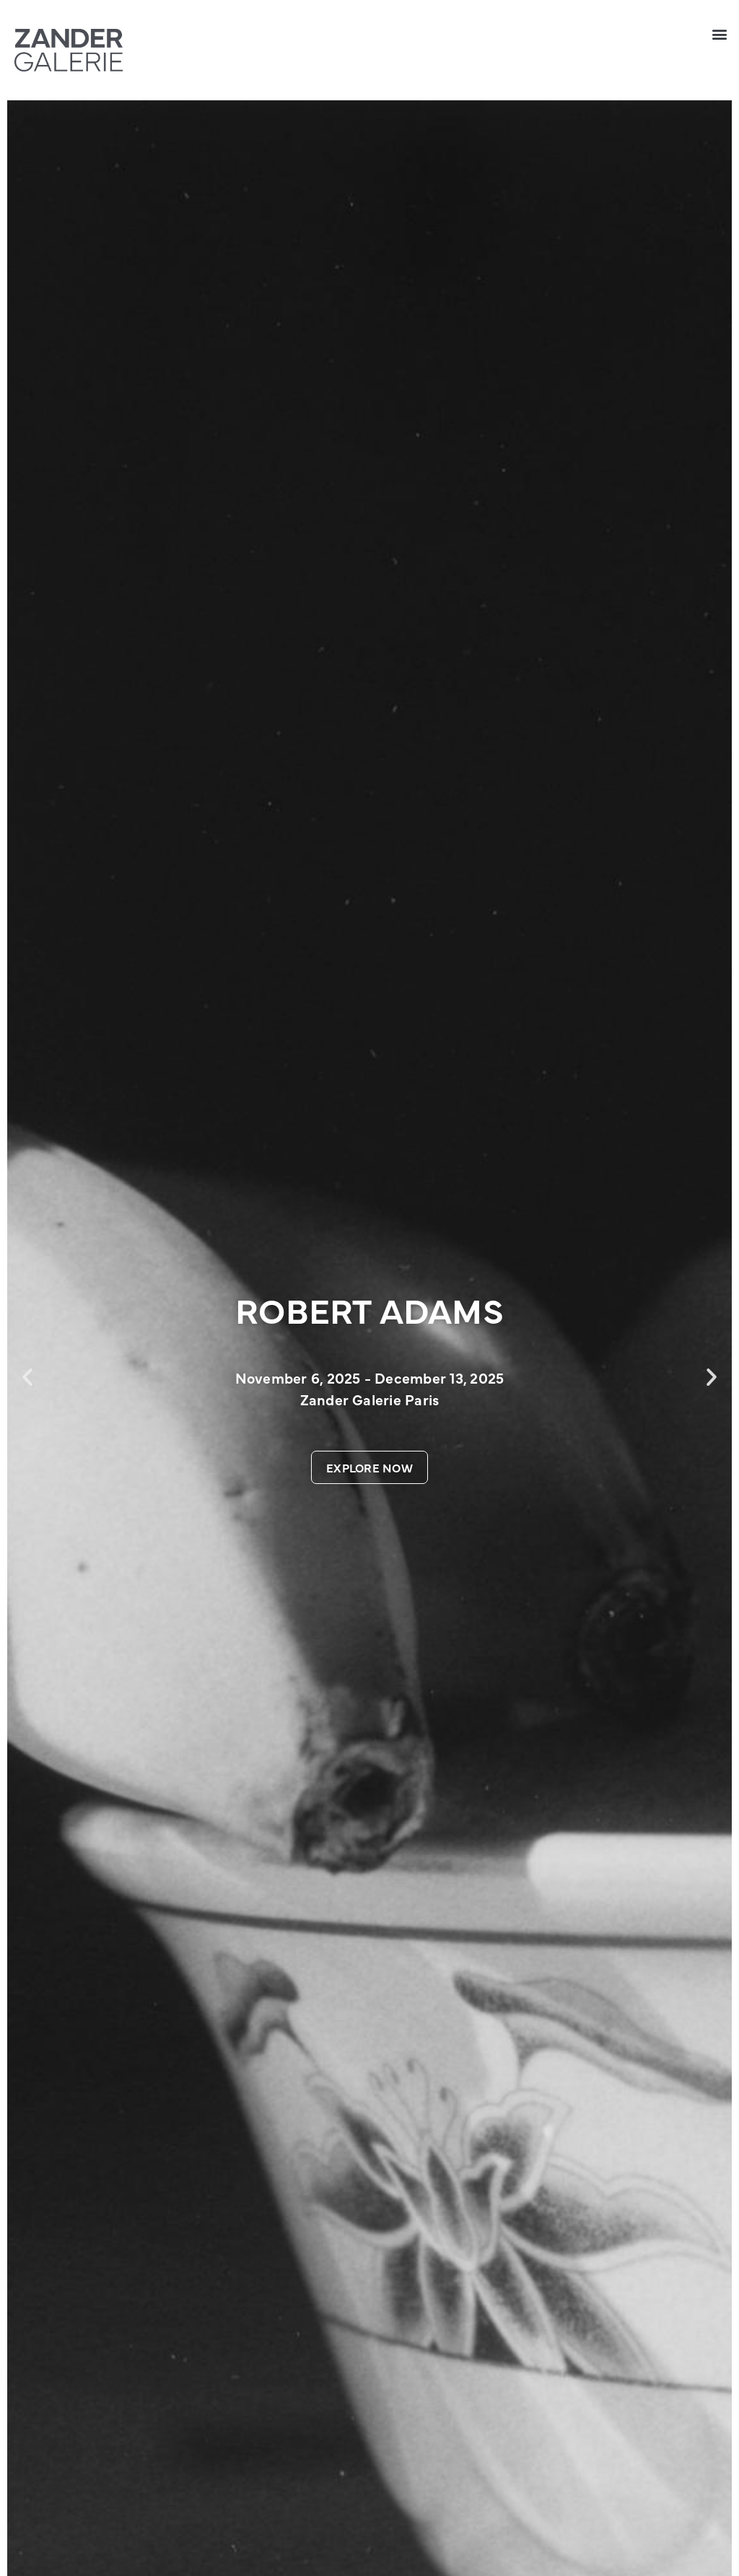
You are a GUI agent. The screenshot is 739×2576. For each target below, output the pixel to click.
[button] (720, 33)
